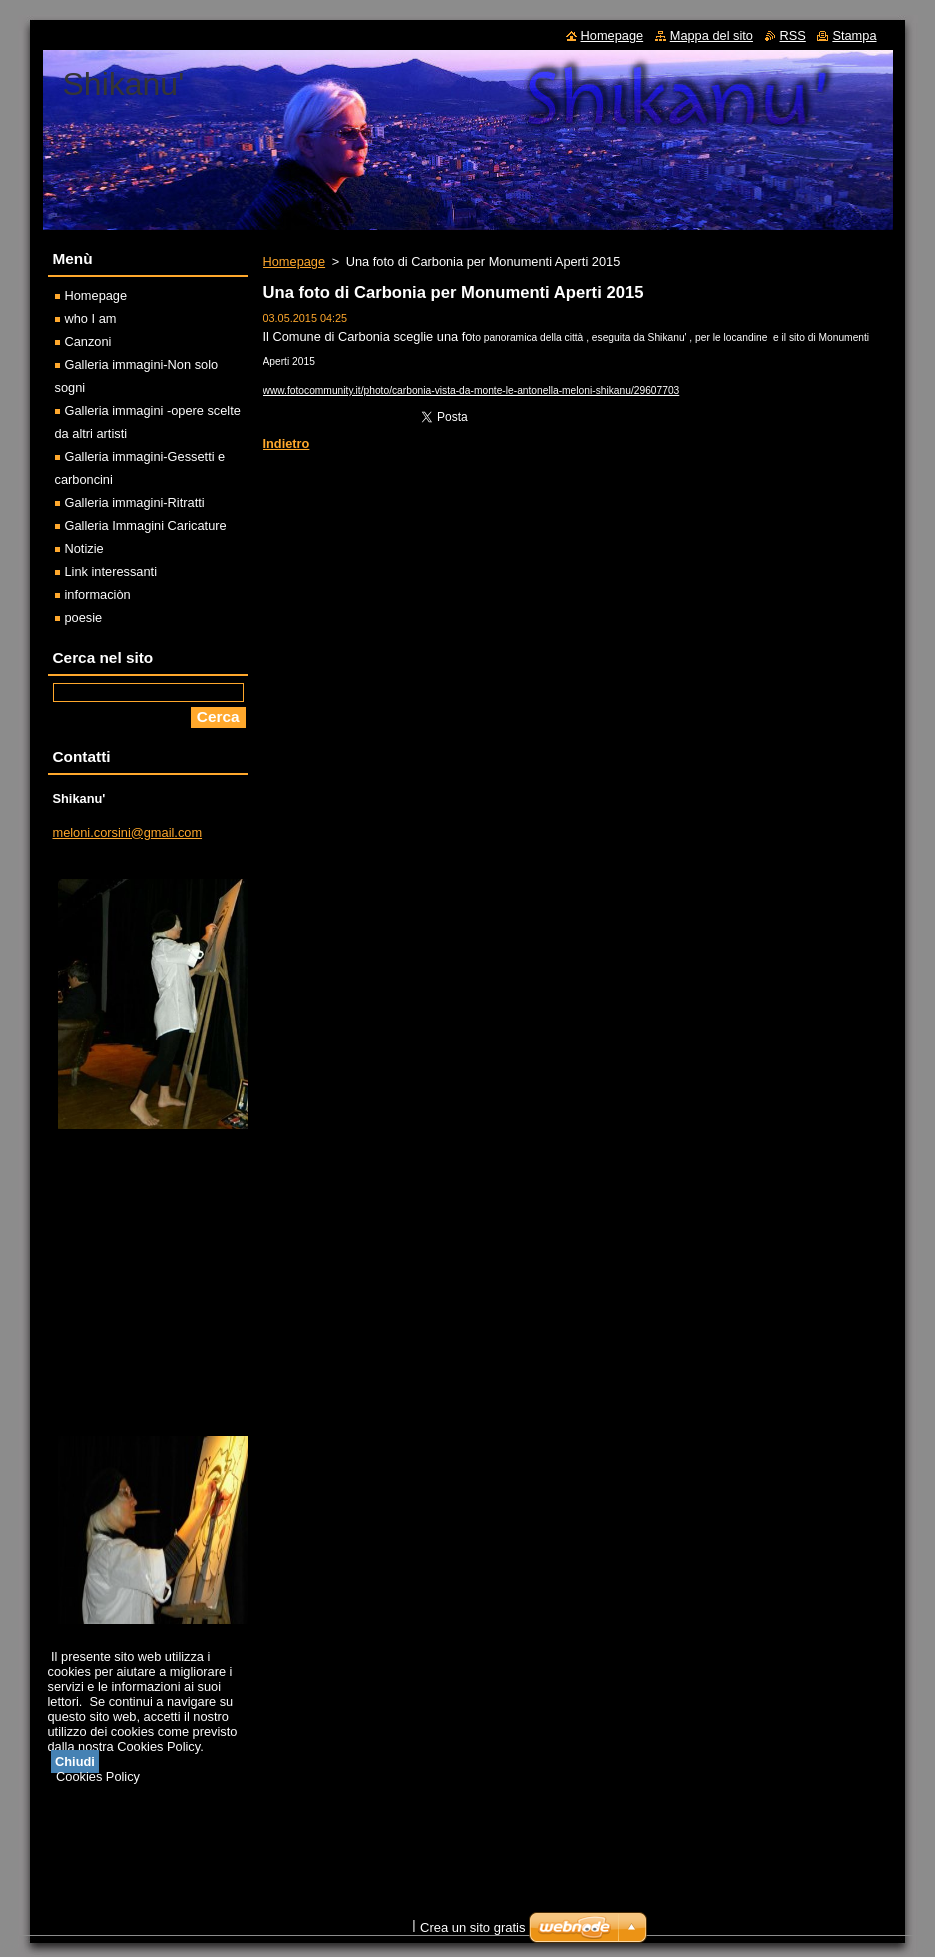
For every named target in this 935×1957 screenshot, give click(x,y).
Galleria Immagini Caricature (146, 525)
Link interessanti (111, 571)
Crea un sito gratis (473, 1927)
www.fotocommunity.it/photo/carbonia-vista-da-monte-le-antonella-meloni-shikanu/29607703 (471, 390)
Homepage (294, 261)
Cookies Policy (98, 1776)
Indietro (286, 443)
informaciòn (98, 594)
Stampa (854, 35)
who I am (91, 318)
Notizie (84, 548)
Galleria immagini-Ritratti (135, 502)
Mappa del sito (711, 35)
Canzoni (88, 341)
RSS (793, 35)
